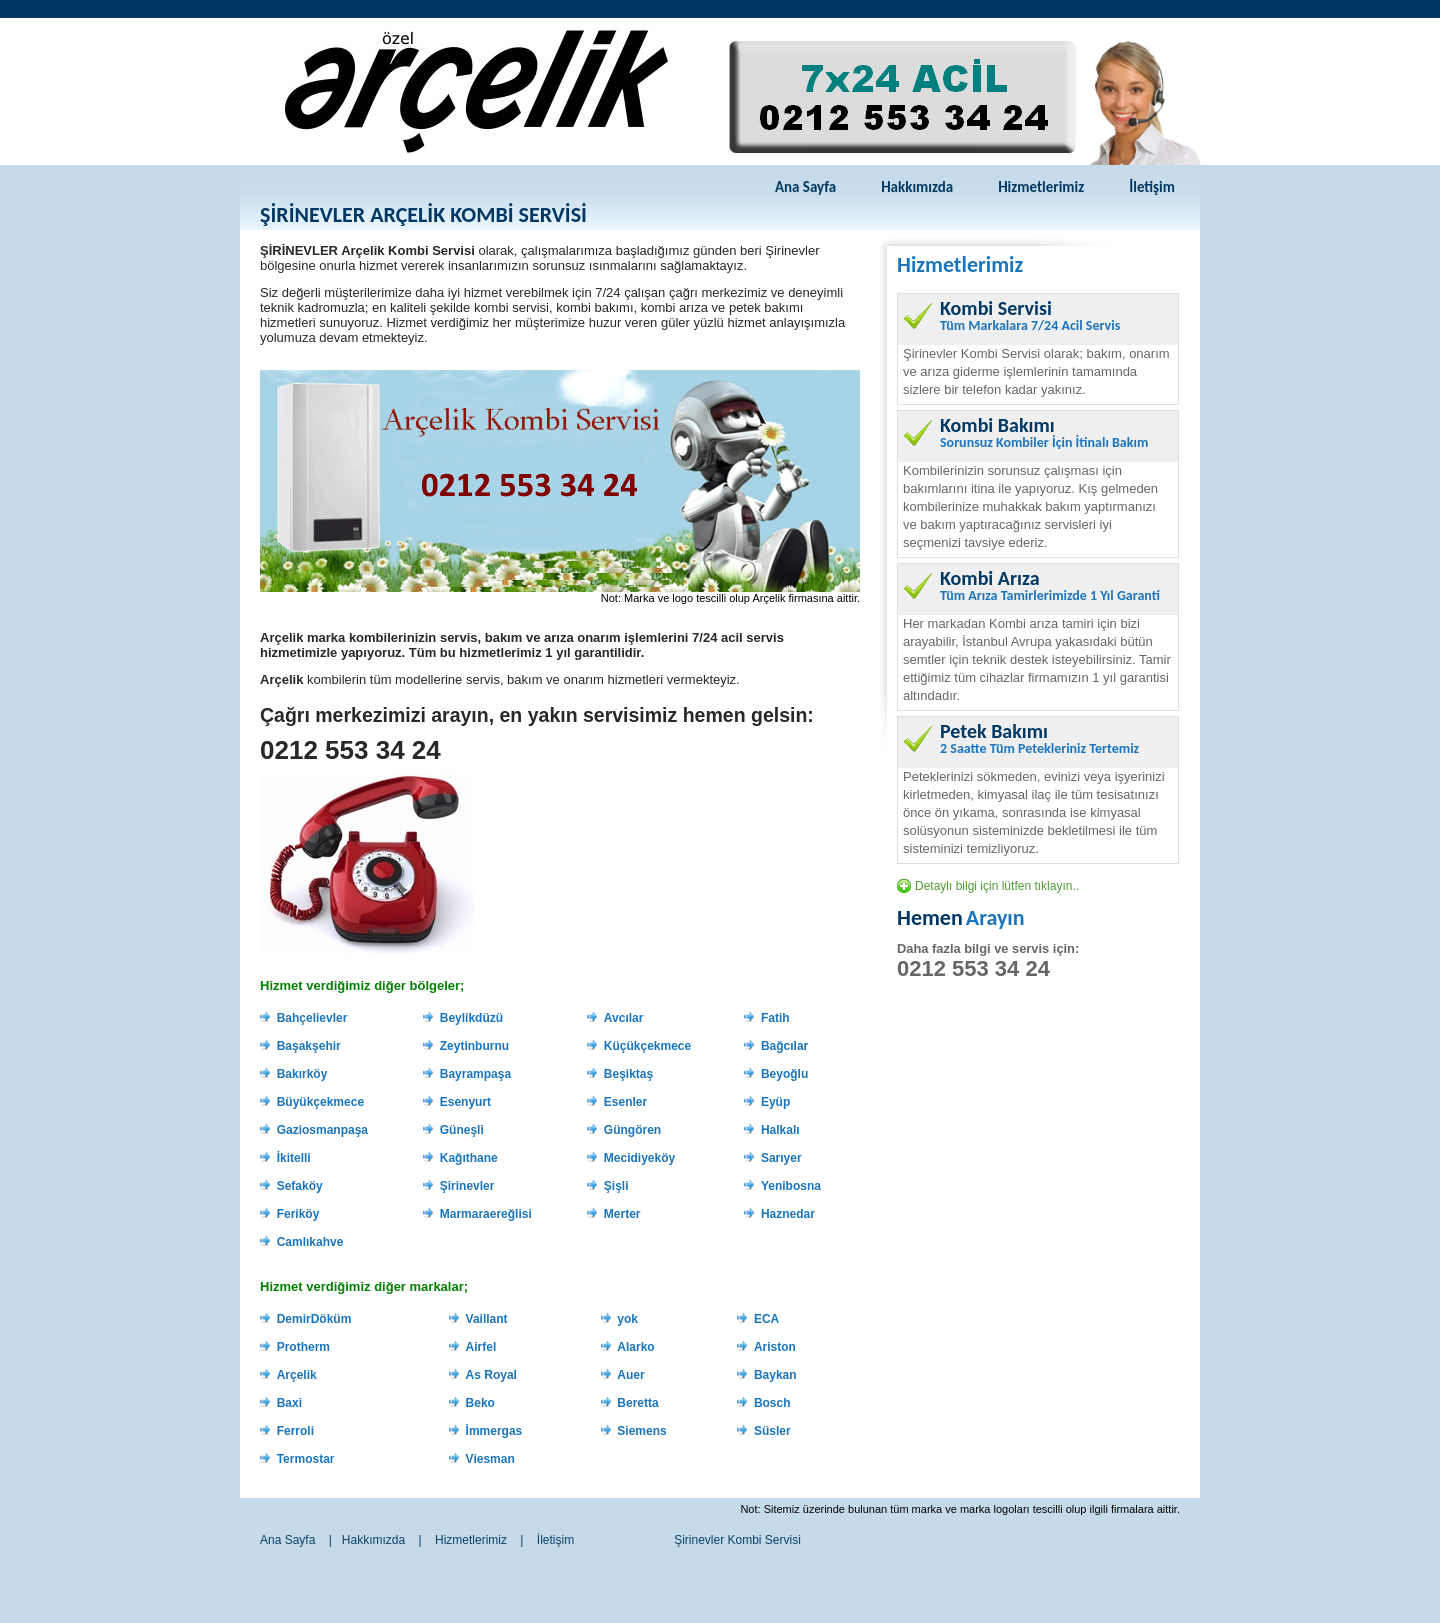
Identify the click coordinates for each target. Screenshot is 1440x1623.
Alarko (635, 1347)
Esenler (625, 1102)
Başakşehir (309, 1046)
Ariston (775, 1347)
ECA (766, 1319)
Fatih (775, 1018)
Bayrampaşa (475, 1074)
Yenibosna (791, 1186)
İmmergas (494, 1431)
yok (627, 1319)
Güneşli (462, 1130)
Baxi (289, 1403)
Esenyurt (465, 1102)
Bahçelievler (312, 1018)
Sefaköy (300, 1186)
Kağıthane (469, 1158)
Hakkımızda (917, 187)
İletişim (1152, 187)
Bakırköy (302, 1074)
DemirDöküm (314, 1319)
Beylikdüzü (471, 1018)
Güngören (632, 1130)
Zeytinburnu (474, 1046)
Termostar (306, 1459)
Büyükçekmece (320, 1102)
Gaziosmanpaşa (322, 1130)
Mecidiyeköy (639, 1158)
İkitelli (294, 1158)
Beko (480, 1403)
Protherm (303, 1347)
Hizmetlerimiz (1041, 187)
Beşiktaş (628, 1074)
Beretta (637, 1403)
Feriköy (298, 1214)
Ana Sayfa (805, 187)
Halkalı (780, 1130)
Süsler (772, 1431)
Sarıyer (781, 1158)
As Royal (491, 1375)
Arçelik (297, 1375)
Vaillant (487, 1319)
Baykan (775, 1375)
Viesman (490, 1459)
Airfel (481, 1347)
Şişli (616, 1186)
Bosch (772, 1403)
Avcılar (624, 1018)
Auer (630, 1375)
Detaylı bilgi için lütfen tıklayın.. (997, 886)
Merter (622, 1214)
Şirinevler (467, 1186)
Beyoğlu (784, 1074)
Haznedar (788, 1214)
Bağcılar (784, 1046)
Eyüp (775, 1102)
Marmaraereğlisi (486, 1214)
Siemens (641, 1431)
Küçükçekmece (647, 1046)
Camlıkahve (310, 1242)
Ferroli (295, 1431)
